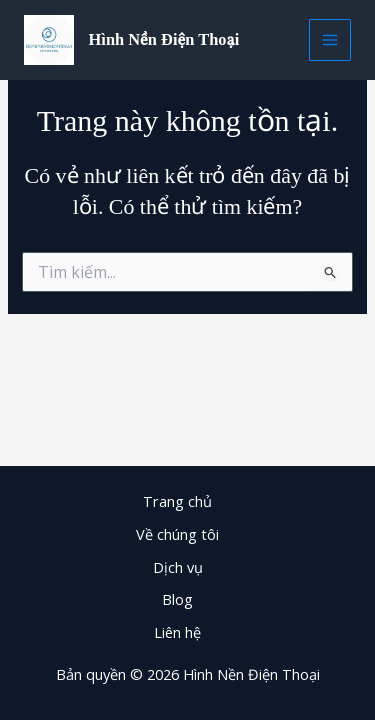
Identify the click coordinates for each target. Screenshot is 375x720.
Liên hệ (177, 632)
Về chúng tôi (177, 534)
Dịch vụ (178, 567)
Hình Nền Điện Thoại (164, 39)
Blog (177, 599)
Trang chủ (177, 501)
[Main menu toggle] (330, 40)
